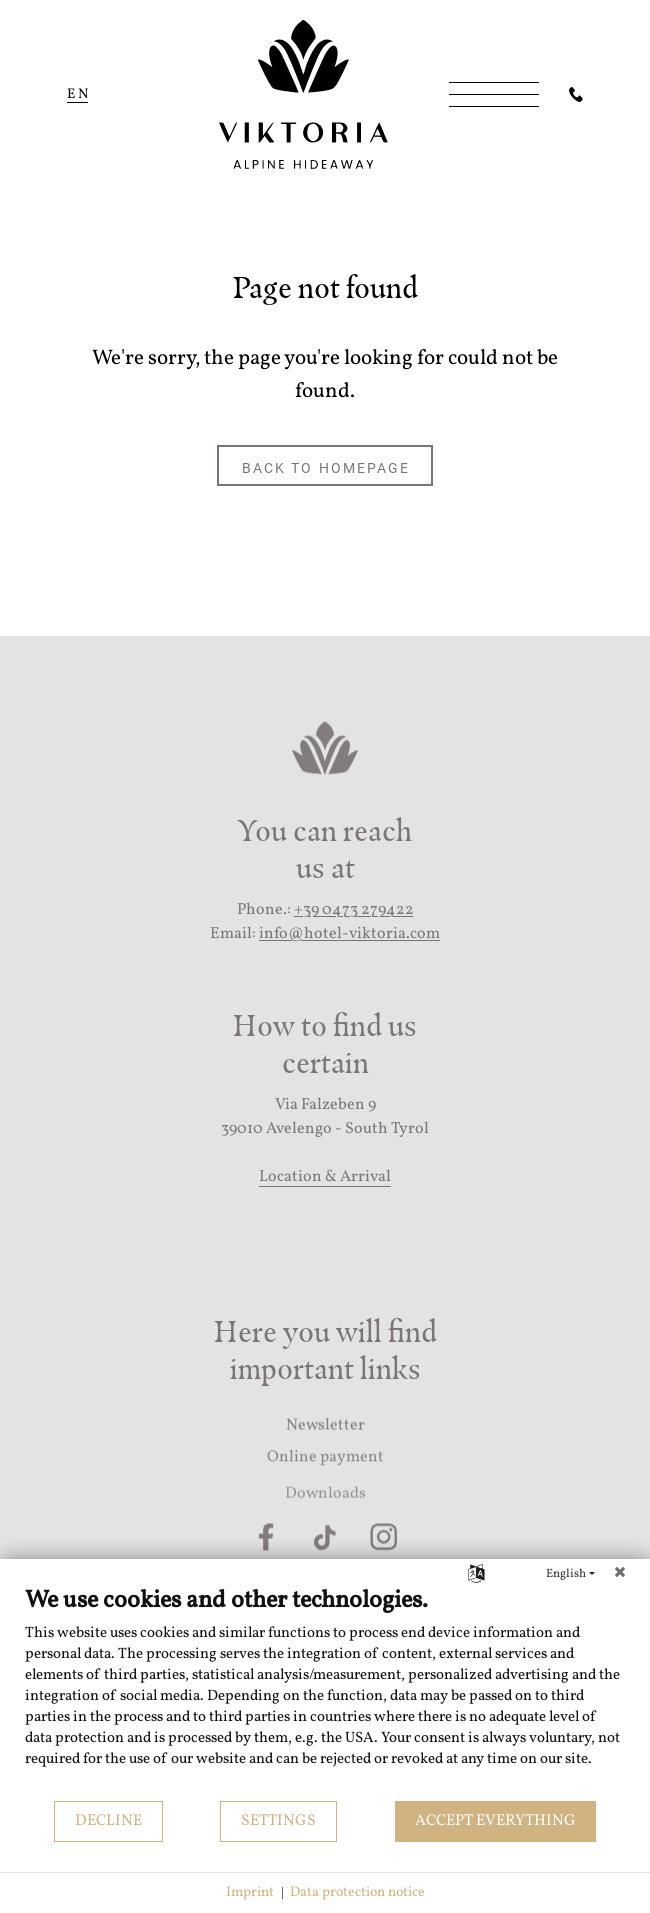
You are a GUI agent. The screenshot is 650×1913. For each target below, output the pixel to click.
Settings (278, 1821)
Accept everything (495, 1821)
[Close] (620, 1574)
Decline (108, 1821)
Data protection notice (357, 1892)
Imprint (250, 1892)
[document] (325, 1692)
